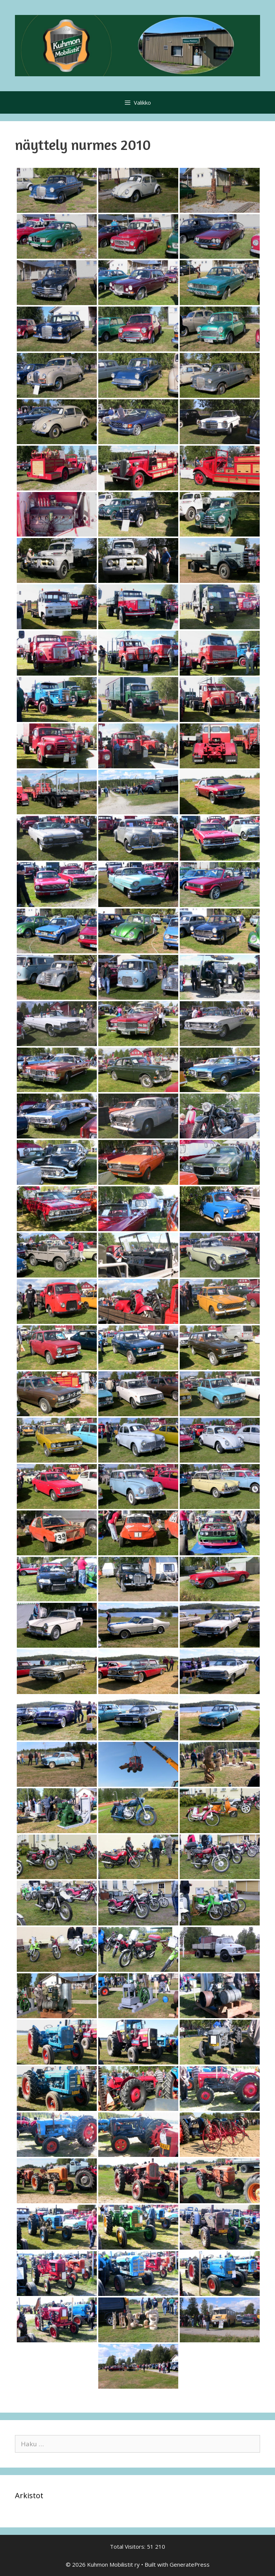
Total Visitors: (128, 2546)
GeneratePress (190, 2564)
